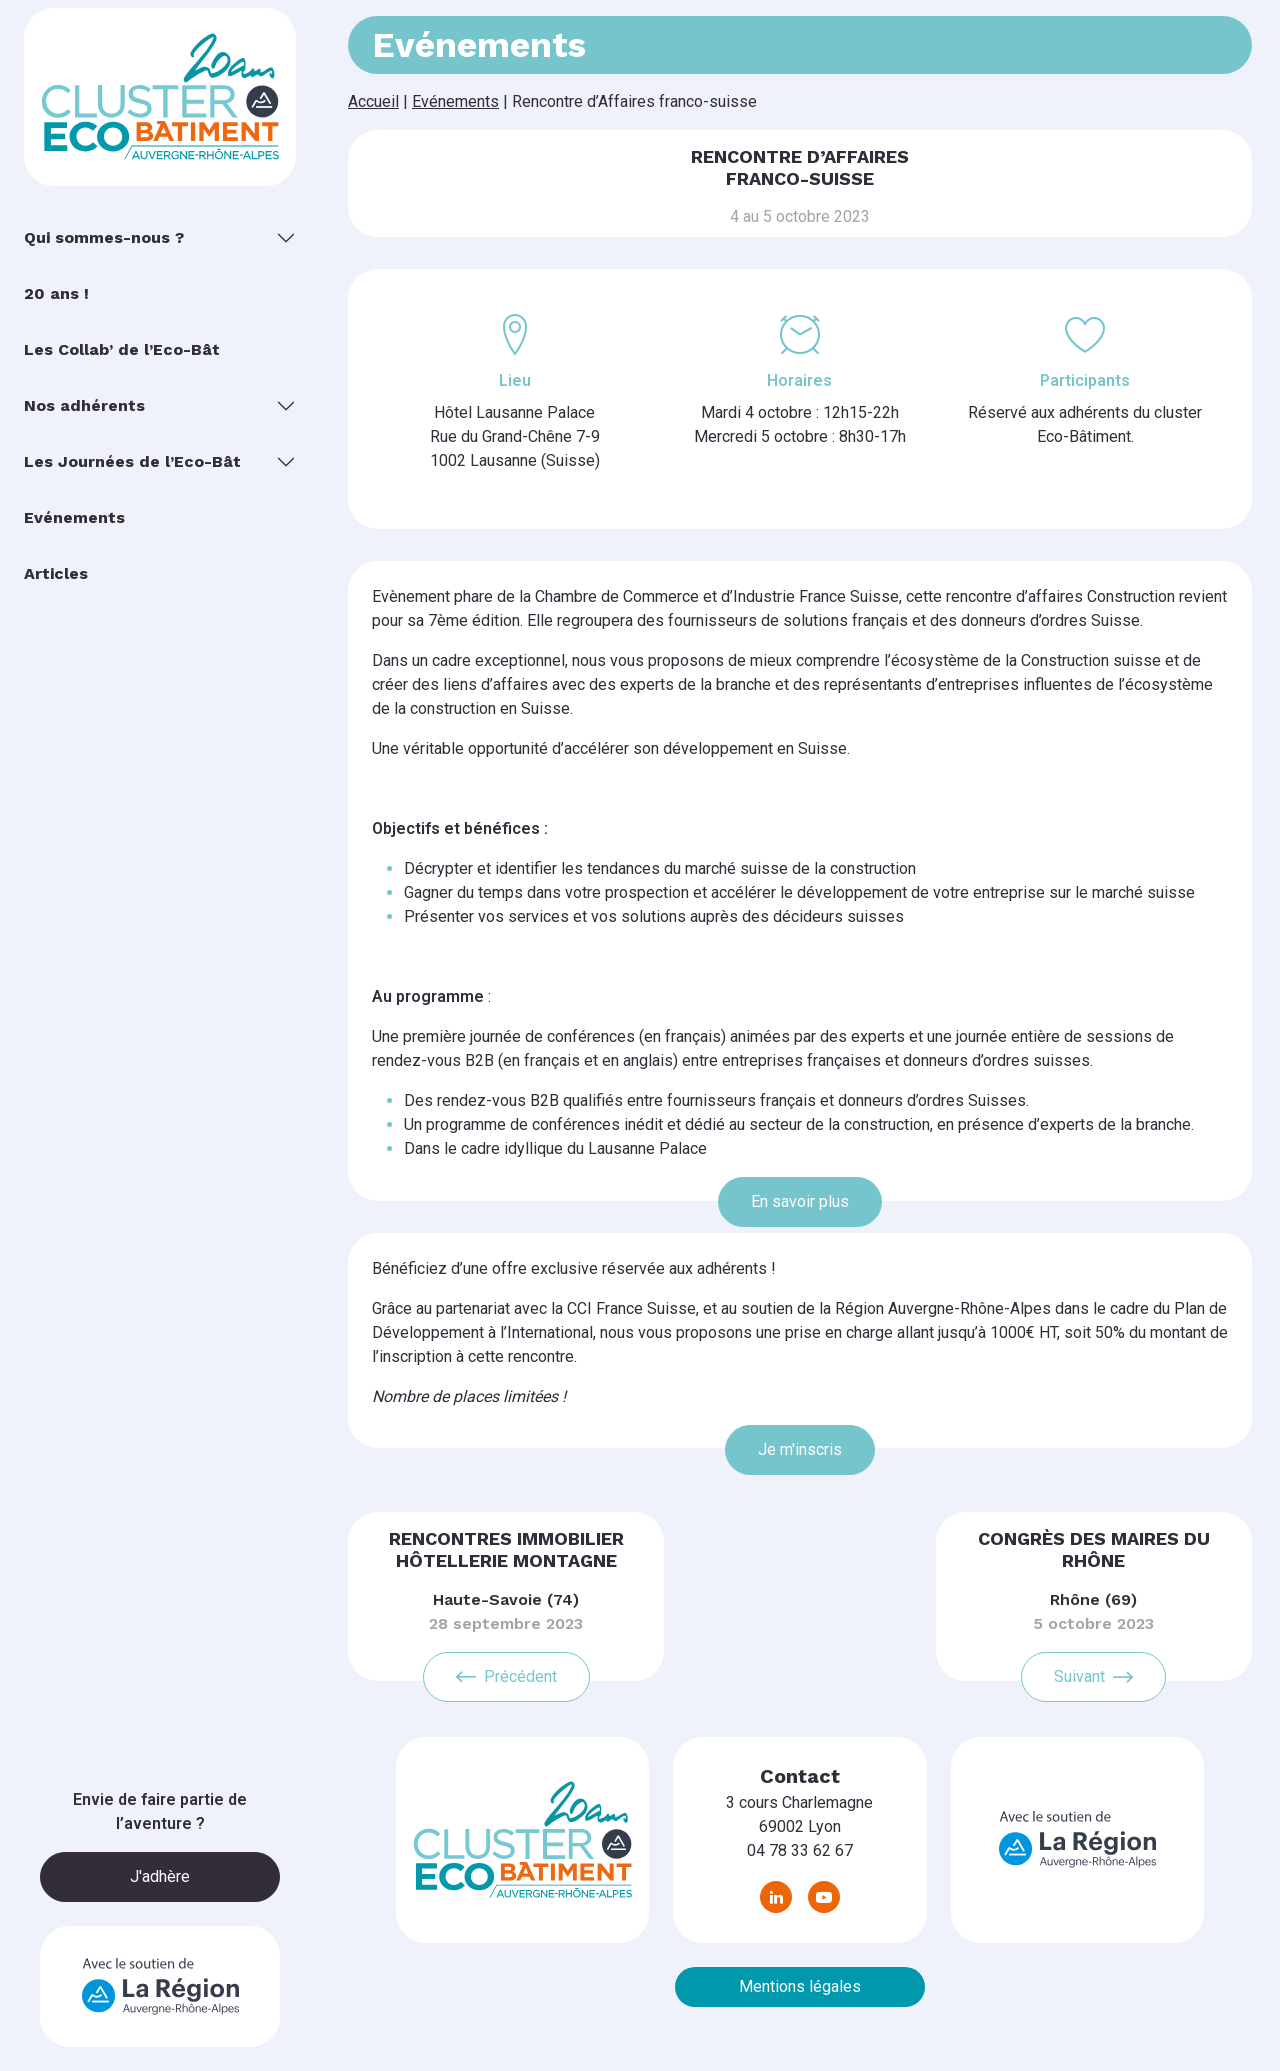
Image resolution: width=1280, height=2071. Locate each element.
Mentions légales (800, 1986)
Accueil (373, 101)
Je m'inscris (800, 1449)
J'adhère (160, 1876)
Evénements (455, 101)
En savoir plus (800, 1201)
